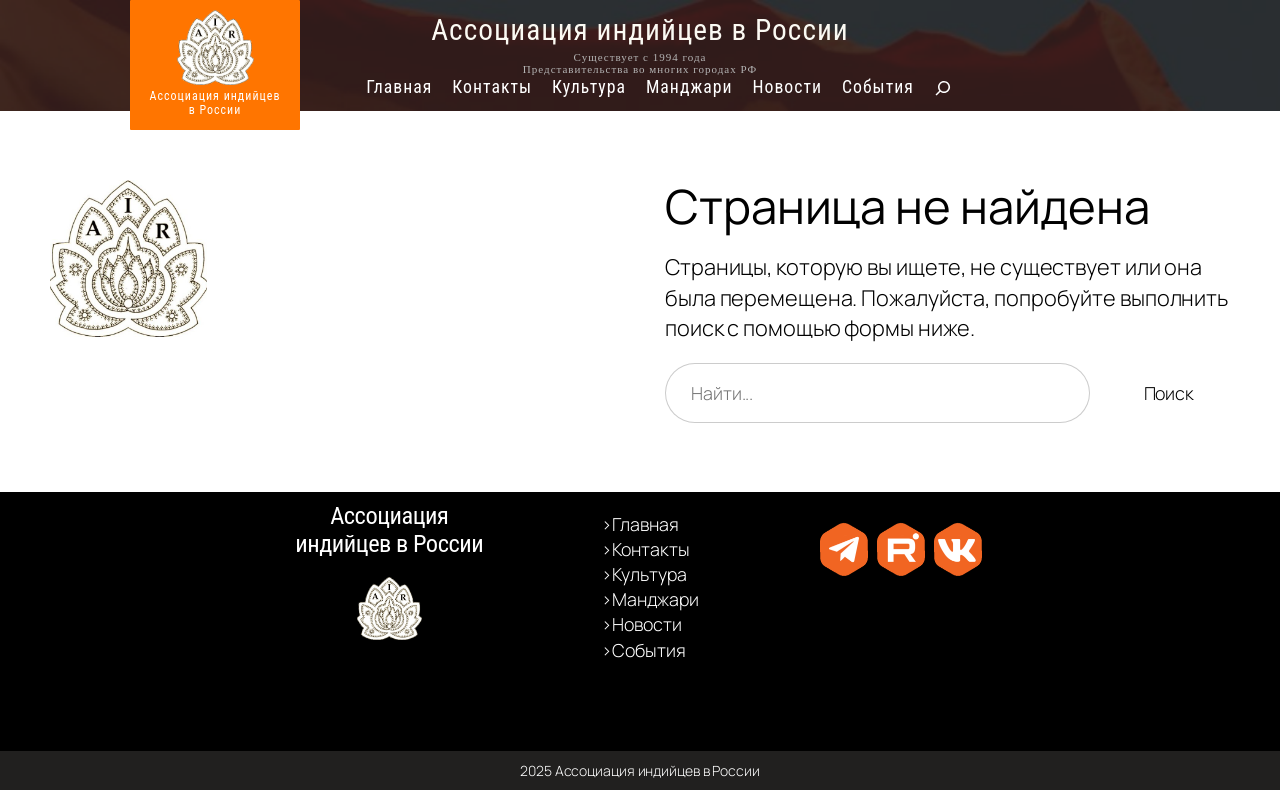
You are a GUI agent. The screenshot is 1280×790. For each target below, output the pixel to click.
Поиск (1169, 393)
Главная (399, 87)
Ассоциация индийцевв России (215, 103)
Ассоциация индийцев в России (640, 30)
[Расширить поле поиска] (943, 88)
